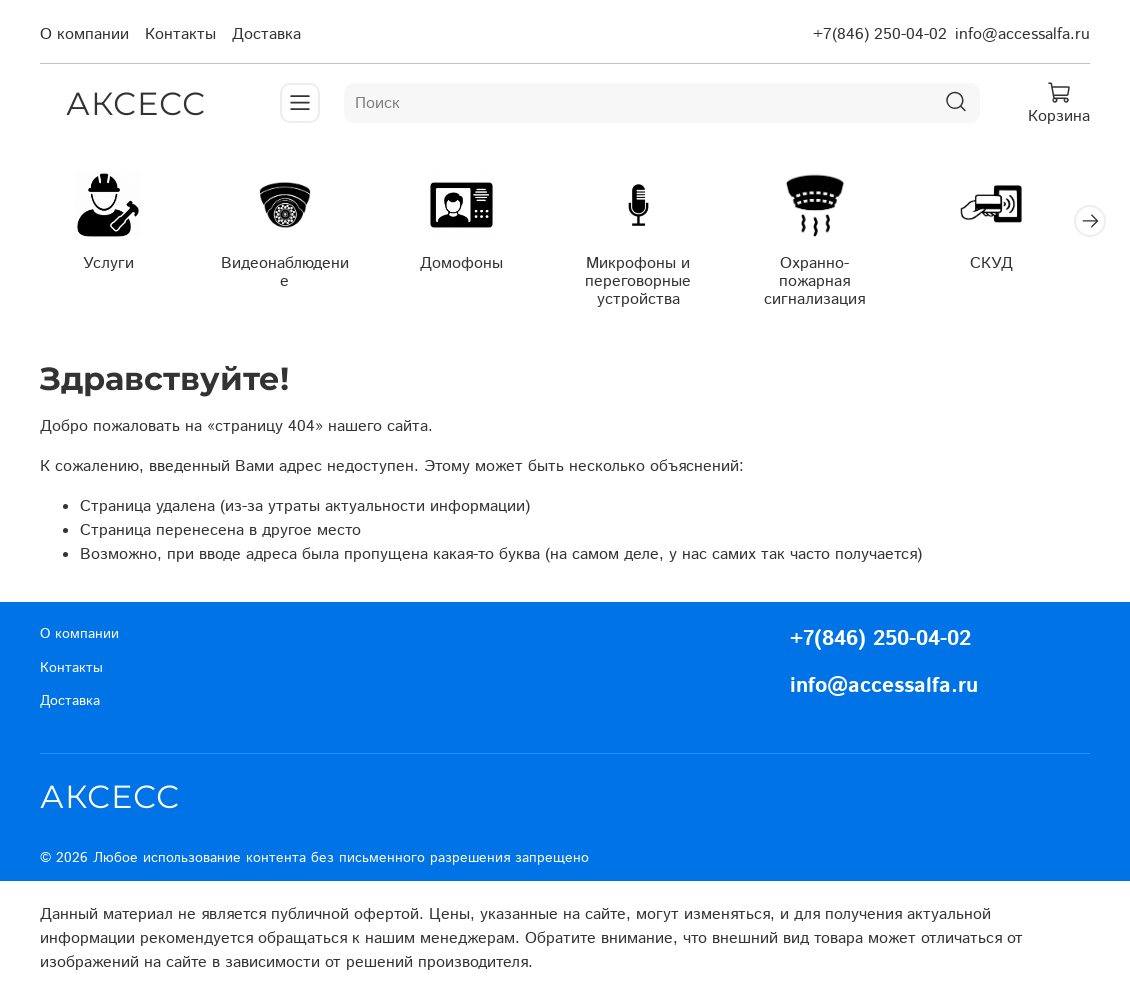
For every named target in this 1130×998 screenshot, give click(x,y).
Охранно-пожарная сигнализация (837, 275)
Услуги (110, 266)
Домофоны (474, 266)
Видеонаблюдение (292, 266)
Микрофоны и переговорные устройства (656, 284)
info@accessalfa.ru (1022, 34)
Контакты (180, 34)
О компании (84, 34)
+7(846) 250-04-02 (880, 34)
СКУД (1019, 266)
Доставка (266, 34)
